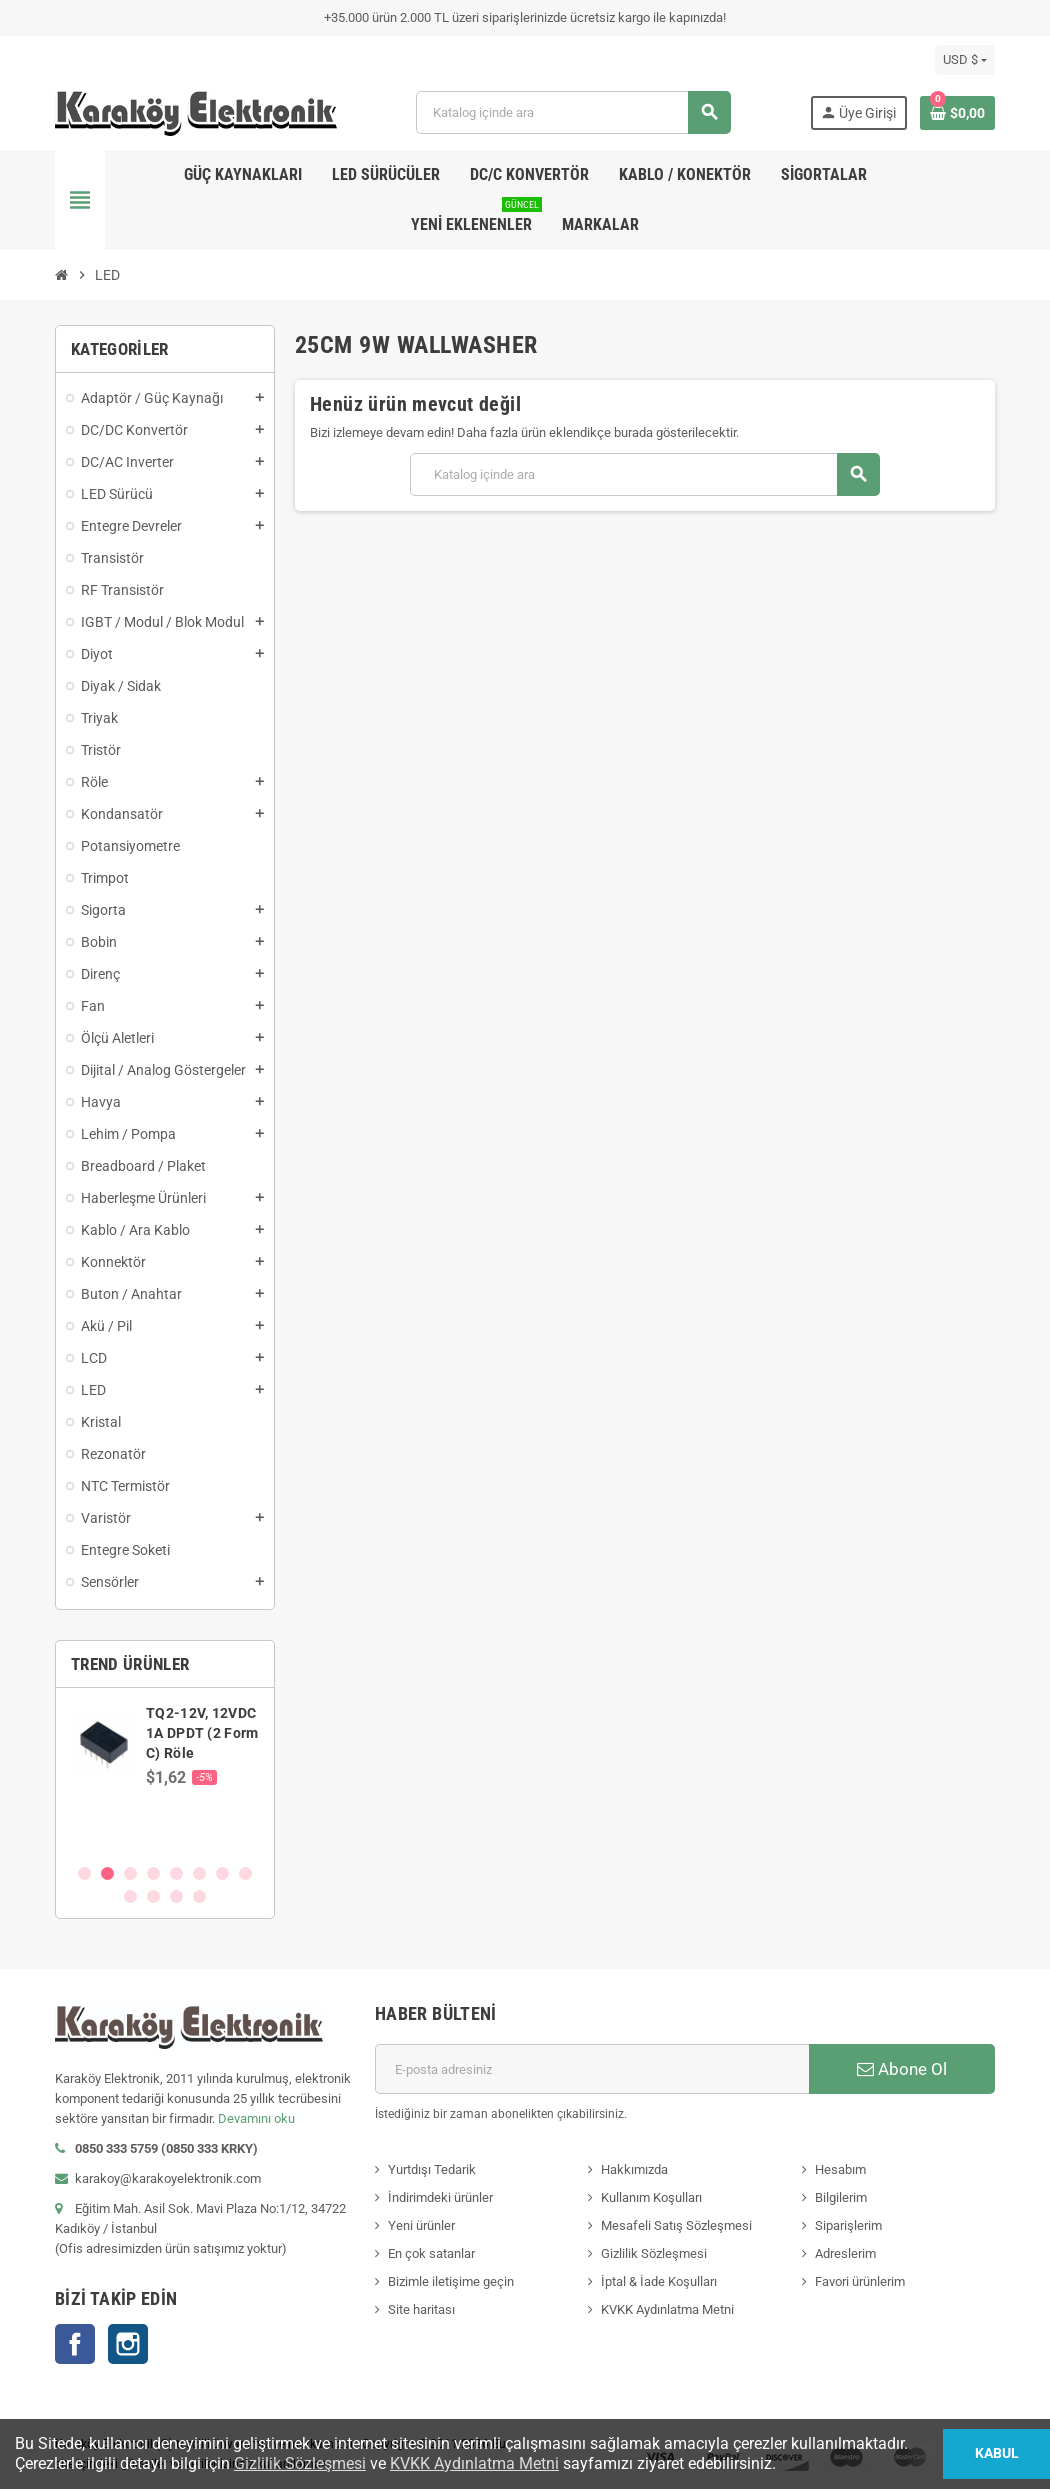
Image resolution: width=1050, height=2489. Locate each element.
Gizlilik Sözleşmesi (654, 2253)
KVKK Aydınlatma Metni (667, 2309)
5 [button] (176, 1873)
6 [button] (199, 1873)
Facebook (75, 2344)
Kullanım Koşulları (651, 2197)
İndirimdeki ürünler (440, 2197)
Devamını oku (256, 2118)
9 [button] (130, 1896)
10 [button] (153, 1896)
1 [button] (84, 1873)
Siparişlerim (848, 2225)
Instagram (128, 2344)
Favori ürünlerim (860, 2281)
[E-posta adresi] (592, 2069)
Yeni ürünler (421, 2225)
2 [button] (107, 1873)
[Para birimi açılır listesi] (965, 60)
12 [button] (199, 1896)
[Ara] (572, 112)
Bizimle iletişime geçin (451, 2281)
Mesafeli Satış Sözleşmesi (676, 2225)
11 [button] (176, 1896)
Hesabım (840, 2169)
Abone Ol (902, 2069)
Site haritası (421, 2309)
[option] (165, 1775)
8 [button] (245, 1873)
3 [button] (130, 1873)
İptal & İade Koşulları (659, 2281)
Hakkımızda (634, 2169)
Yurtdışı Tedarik (432, 2169)
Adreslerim (845, 2253)
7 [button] (222, 1873)
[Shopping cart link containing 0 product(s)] (957, 113)
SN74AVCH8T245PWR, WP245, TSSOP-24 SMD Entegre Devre (221, 1733)
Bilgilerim (841, 2197)
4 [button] (153, 1873)
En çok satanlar (431, 2253)
